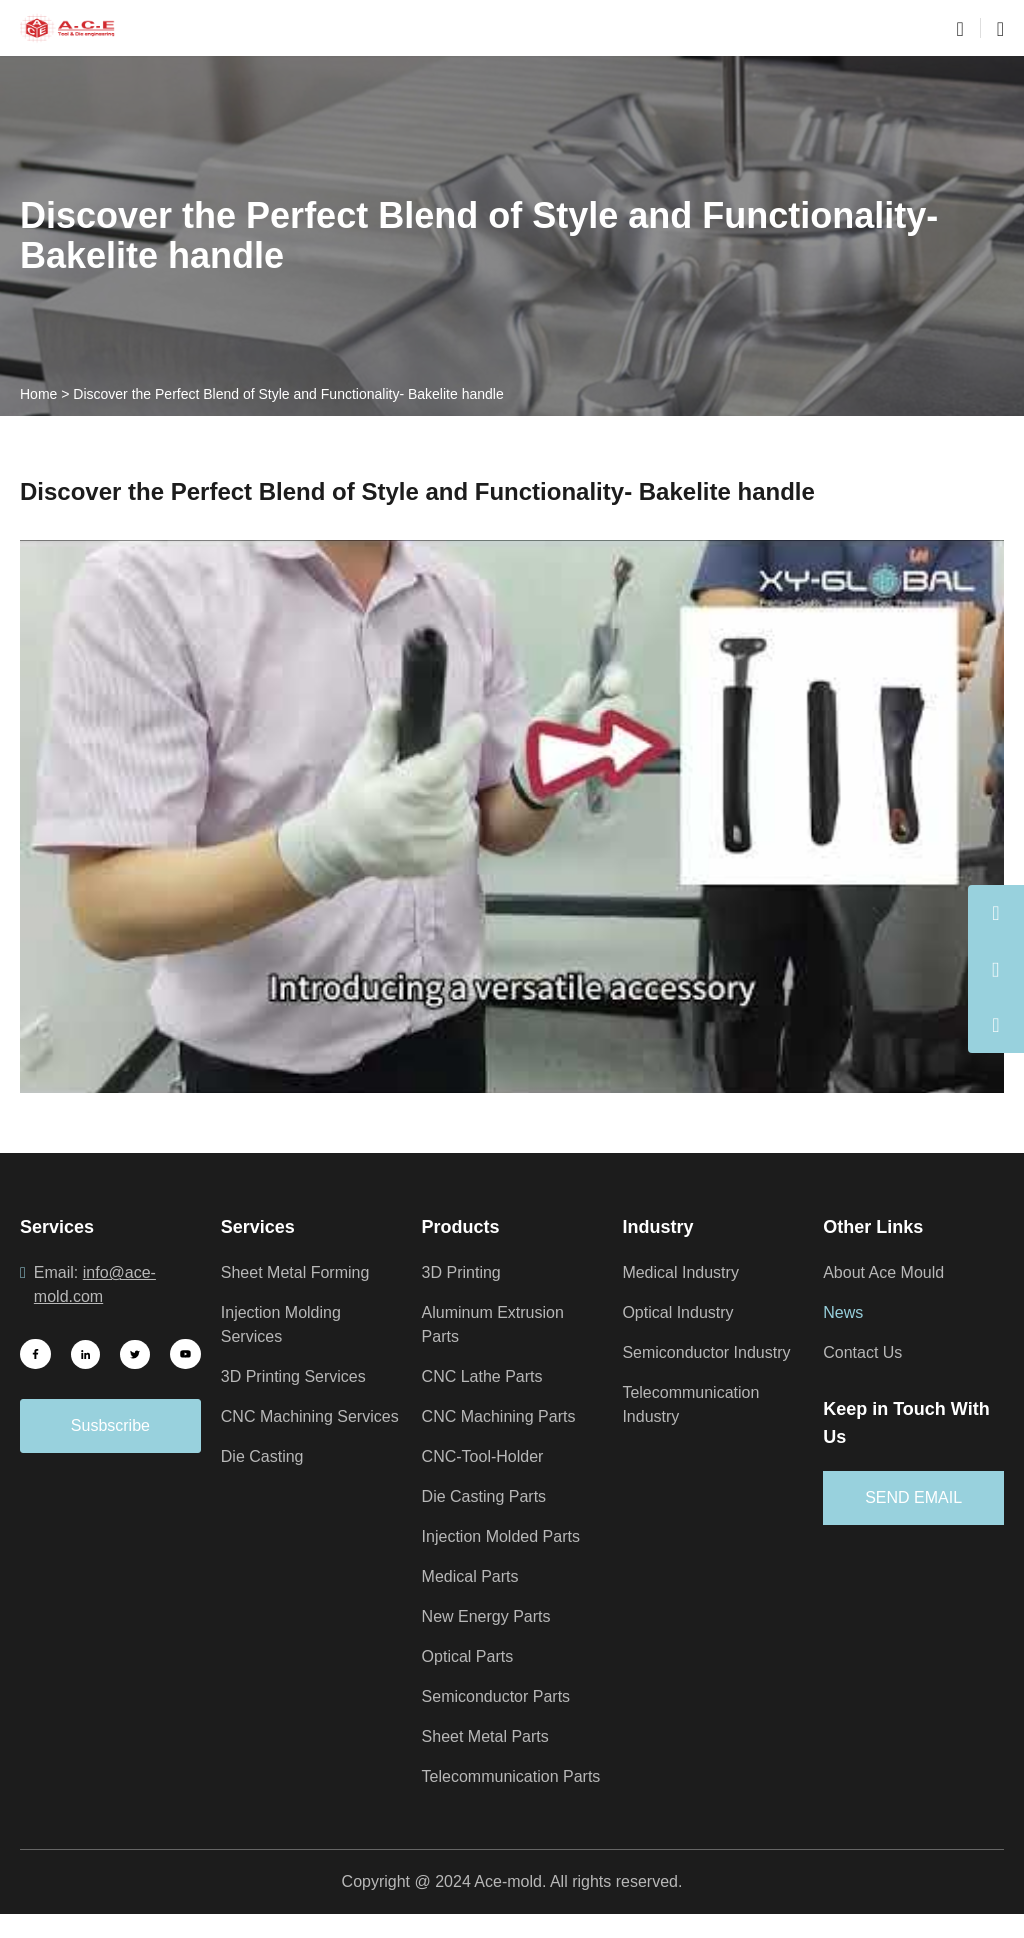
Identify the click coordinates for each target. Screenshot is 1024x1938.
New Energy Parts (490, 1617)
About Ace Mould (889, 1273)
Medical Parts (474, 1577)
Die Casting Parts (488, 1497)
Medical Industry (684, 1273)
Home (39, 393)
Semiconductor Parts (502, 1697)
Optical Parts (471, 1657)
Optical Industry (682, 1313)
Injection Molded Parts (507, 1537)
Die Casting (265, 1481)
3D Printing (464, 1273)
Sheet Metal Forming (299, 1273)
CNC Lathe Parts (486, 1377)
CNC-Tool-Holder (488, 1457)
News (844, 1313)
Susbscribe (110, 1426)
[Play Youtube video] (512, 816)
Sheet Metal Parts (489, 1737)
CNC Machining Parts (503, 1417)
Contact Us (866, 1353)
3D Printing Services (298, 1377)
